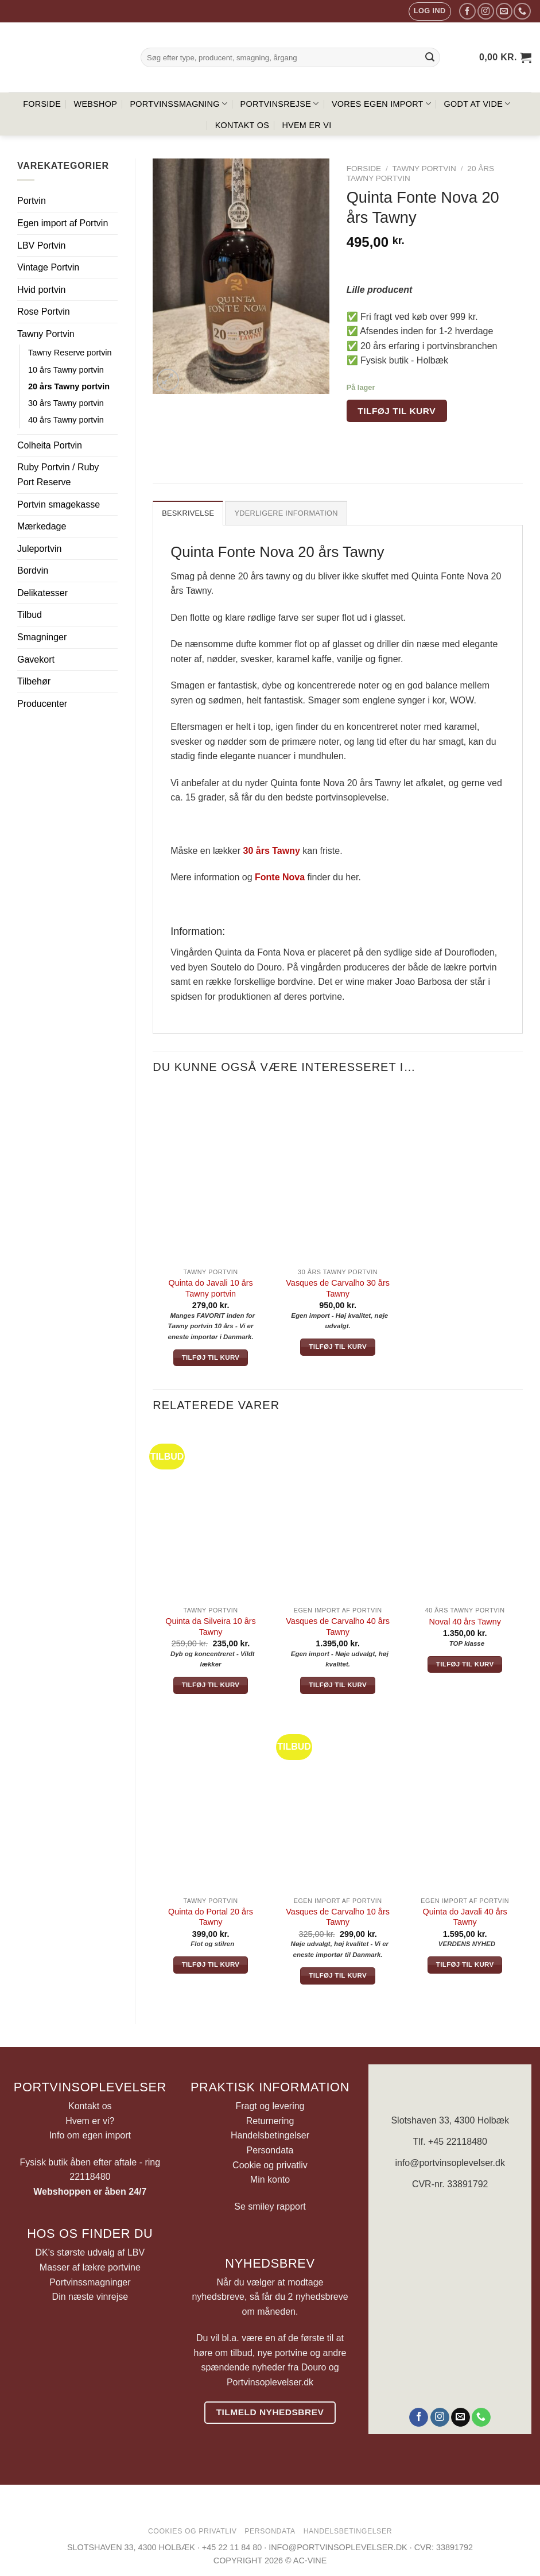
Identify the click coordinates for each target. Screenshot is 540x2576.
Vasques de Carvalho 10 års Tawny (338, 1917)
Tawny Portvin (46, 334)
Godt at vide (477, 103)
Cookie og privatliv (270, 2165)
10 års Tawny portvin (66, 369)
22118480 (89, 2177)
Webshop (96, 104)
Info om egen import (90, 2135)
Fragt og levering (269, 2106)
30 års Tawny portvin (66, 403)
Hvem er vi (306, 125)
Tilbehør (33, 681)
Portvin (31, 201)
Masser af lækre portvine (90, 2267)
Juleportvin (39, 549)
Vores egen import (381, 103)
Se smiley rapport (270, 2206)
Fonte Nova (280, 877)
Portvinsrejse (279, 103)
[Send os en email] (504, 11)
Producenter (42, 704)
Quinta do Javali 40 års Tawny (465, 1917)
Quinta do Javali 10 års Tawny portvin (210, 1288)
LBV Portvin (41, 245)
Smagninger (42, 637)
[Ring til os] (522, 11)
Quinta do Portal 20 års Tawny (210, 1917)
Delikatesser (42, 593)
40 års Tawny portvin (66, 419)
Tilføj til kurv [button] (211, 1357)
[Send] (430, 57)
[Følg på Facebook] (467, 11)
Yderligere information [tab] (285, 513)
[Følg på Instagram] (485, 11)
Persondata (270, 2150)
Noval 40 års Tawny (465, 1621)
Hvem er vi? (89, 2121)
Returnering (270, 2121)
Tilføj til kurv (397, 411)
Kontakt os (242, 125)
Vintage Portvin (48, 267)
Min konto (270, 2179)
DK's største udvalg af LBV (90, 2252)
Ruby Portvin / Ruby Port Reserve (58, 474)
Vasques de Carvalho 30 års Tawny (338, 1288)
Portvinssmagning (178, 103)
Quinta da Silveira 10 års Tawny (210, 1626)
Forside (42, 104)
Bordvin (32, 570)
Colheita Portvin (49, 445)
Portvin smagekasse (58, 504)
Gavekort (36, 659)
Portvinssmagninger (89, 2282)
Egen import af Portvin (62, 223)
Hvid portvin (41, 290)
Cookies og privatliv (192, 2531)
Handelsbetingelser (270, 2135)
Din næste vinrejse (90, 2297)
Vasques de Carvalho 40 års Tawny (338, 1626)
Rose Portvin (43, 311)
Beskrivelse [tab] (188, 513)
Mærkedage (41, 526)
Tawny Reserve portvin (70, 352)
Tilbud (29, 615)
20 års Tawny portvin (69, 386)
